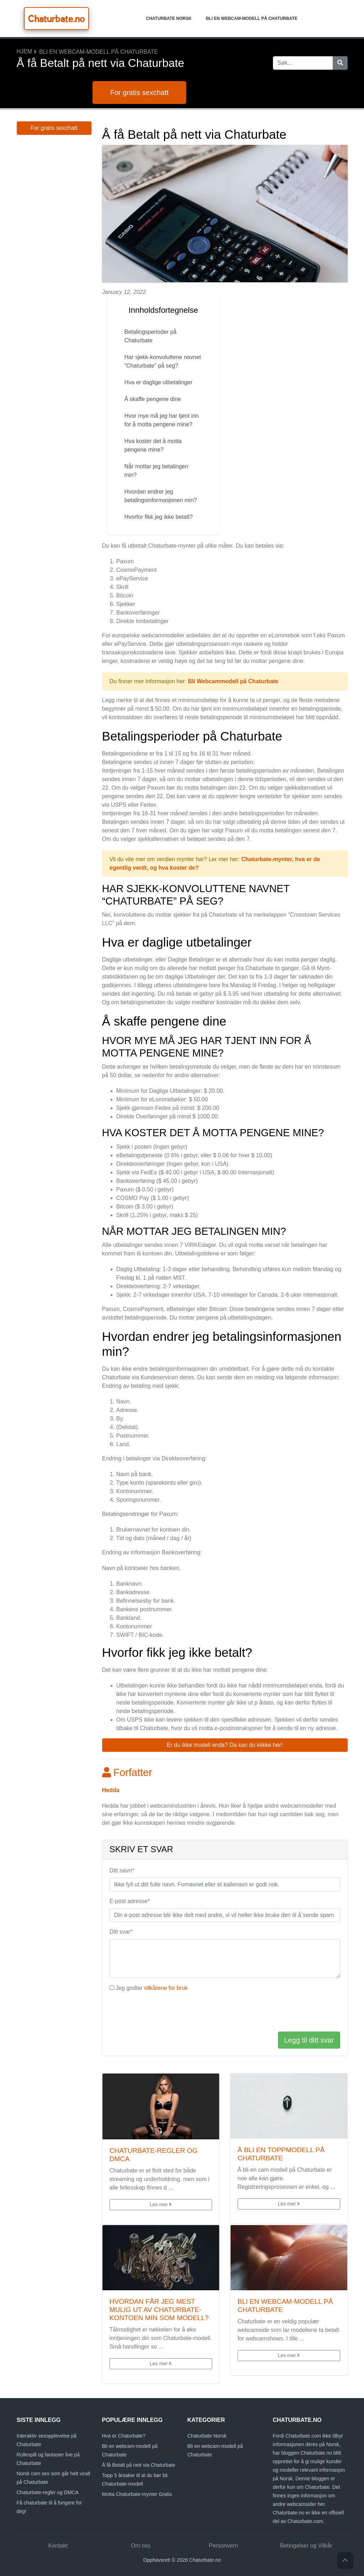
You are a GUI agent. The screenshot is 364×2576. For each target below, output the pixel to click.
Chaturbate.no (56, 18)
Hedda (111, 1790)
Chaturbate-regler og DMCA (48, 2492)
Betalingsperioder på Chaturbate (151, 336)
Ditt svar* (121, 1932)
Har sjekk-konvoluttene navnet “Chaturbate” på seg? (163, 361)
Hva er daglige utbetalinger (158, 382)
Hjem (24, 51)
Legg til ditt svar (309, 2040)
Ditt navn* (122, 1871)
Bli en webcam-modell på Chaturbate (251, 18)
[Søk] (340, 63)
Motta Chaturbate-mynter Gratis (137, 2494)
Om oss (141, 2546)
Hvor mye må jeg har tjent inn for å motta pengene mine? (162, 420)
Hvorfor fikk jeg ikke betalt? (160, 517)
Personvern (223, 2546)
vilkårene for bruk (166, 1988)
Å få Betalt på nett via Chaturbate (138, 2465)
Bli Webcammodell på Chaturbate (233, 681)
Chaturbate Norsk (168, 18)
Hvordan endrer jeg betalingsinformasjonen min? (162, 496)
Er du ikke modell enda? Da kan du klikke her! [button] (225, 1745)
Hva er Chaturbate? (124, 2436)
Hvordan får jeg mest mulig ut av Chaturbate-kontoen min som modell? (159, 2310)
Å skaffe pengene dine (153, 399)
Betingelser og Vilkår (306, 2546)
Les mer (161, 2204)
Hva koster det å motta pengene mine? (153, 445)
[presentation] (164, 2012)
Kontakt (58, 2546)
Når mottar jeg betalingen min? (157, 470)
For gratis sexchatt (139, 92)
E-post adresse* (130, 1901)
